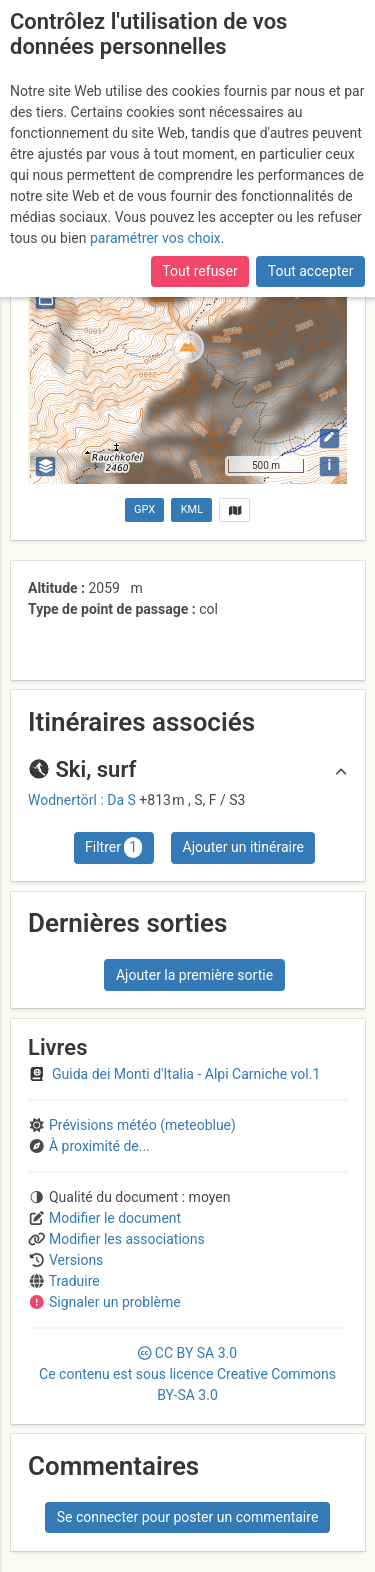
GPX (144, 509)
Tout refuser (199, 271)
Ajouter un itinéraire (243, 847)
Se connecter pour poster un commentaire (188, 1517)
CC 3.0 (187, 1374)
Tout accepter (311, 271)
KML (192, 509)
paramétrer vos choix (155, 238)
